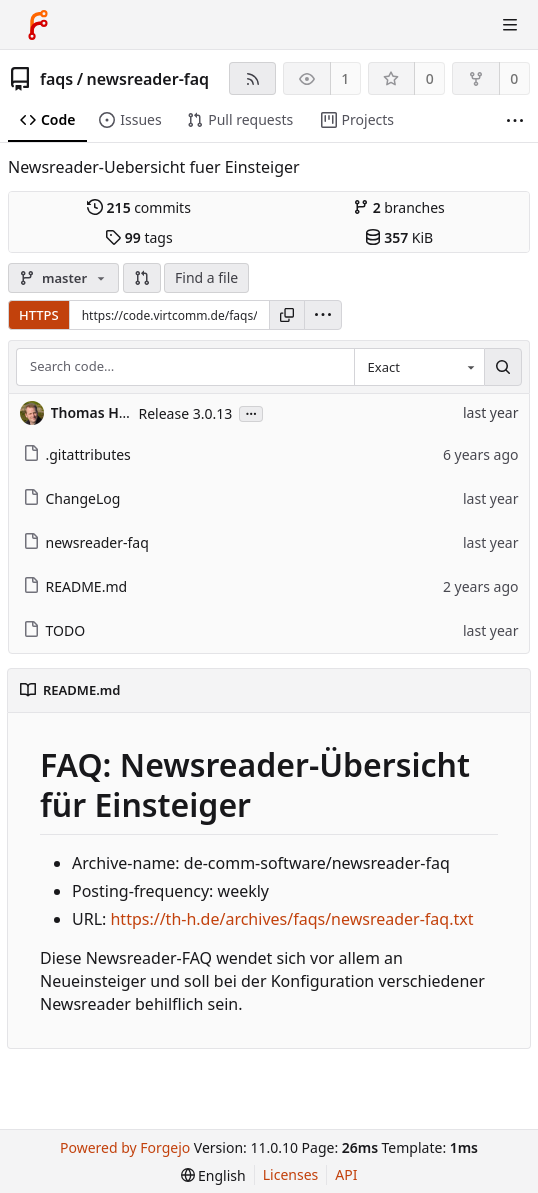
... (251, 412)
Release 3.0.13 (186, 413)
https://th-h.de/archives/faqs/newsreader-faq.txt (291, 919)
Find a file (206, 277)
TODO (54, 630)
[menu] (323, 315)
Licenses (291, 1174)
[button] (142, 278)
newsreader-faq (148, 79)
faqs (56, 79)
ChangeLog (72, 498)
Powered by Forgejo (125, 1147)
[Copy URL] (287, 315)
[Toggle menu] (510, 25)
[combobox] (419, 367)
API (346, 1174)
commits (139, 207)
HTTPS (39, 315)
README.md (75, 586)
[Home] (38, 25)
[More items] (515, 120)
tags (138, 237)
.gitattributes (77, 454)
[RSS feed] (252, 78)
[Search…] (503, 367)
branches (399, 207)
